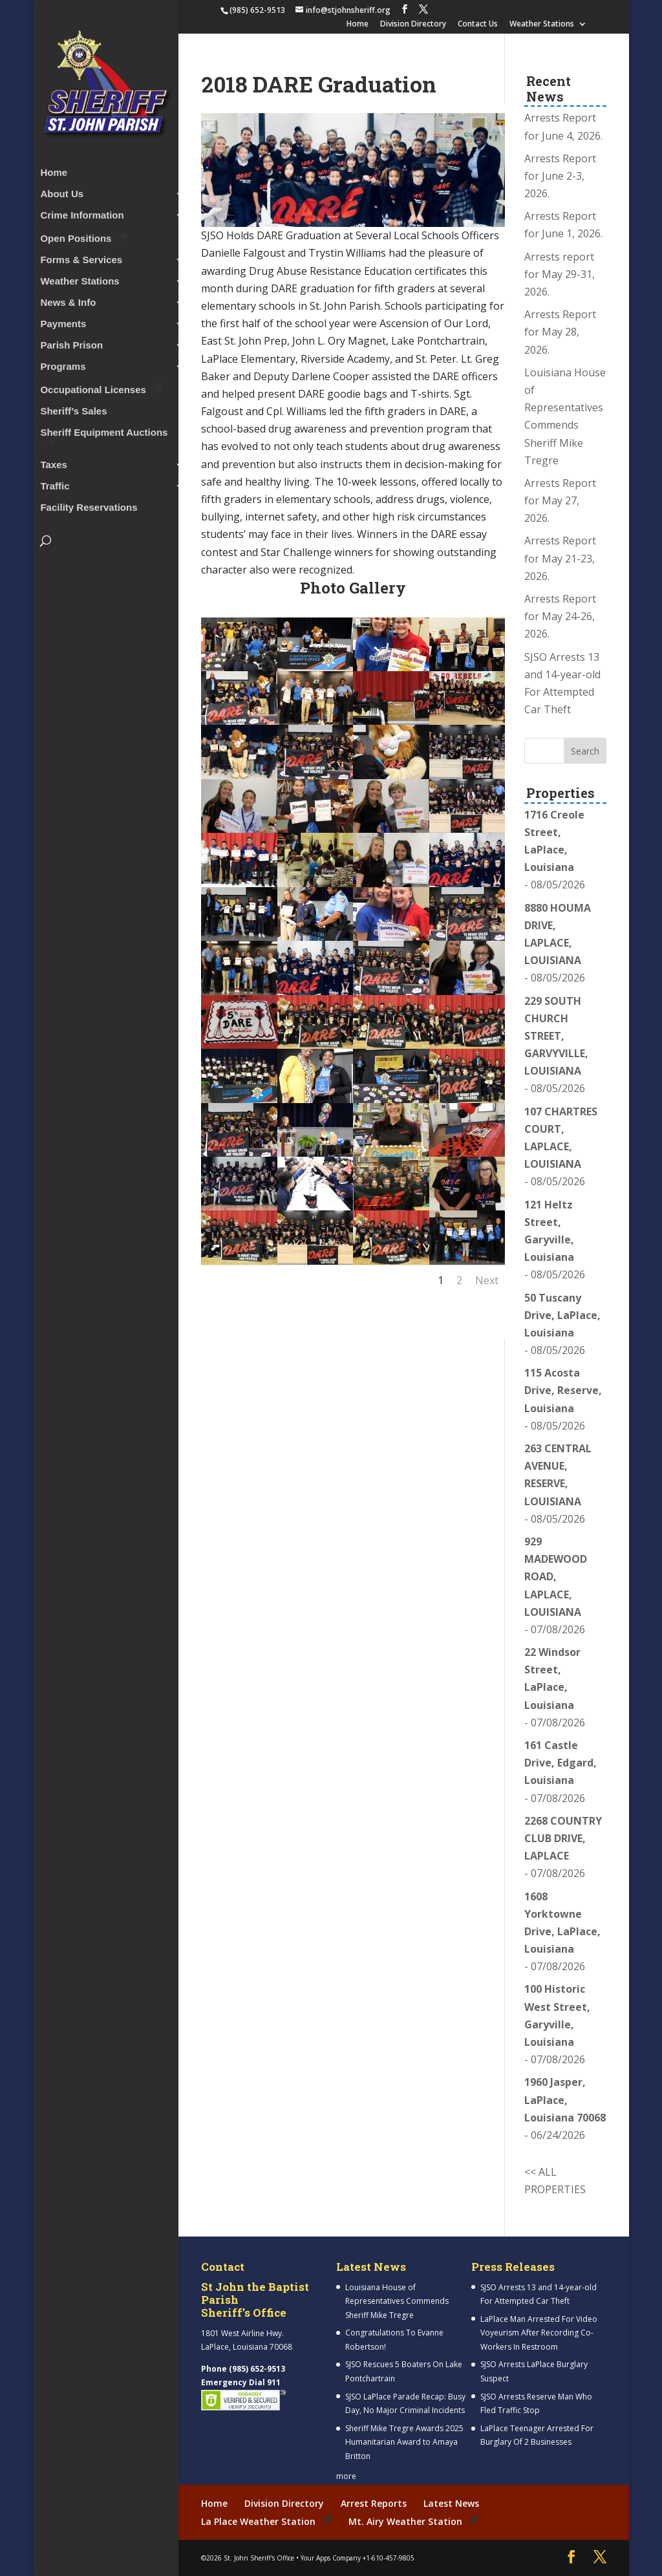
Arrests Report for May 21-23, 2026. (560, 558)
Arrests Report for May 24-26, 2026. (560, 616)
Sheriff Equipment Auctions (103, 430)
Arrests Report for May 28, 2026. (560, 331)
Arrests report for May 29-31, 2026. (559, 274)
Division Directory (413, 24)
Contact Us (478, 24)
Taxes (53, 462)
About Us (61, 191)
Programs (62, 364)
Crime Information (81, 212)
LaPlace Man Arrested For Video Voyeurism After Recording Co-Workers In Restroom (538, 2332)
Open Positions (75, 235)
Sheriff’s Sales (73, 408)
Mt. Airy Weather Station (405, 2521)
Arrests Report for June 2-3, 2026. (560, 175)
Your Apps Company (331, 2557)
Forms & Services (81, 257)
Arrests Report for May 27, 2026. (560, 500)
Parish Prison (71, 342)
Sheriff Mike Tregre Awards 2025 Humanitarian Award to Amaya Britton (404, 2442)
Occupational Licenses (92, 386)
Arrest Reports (374, 2503)
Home (357, 24)
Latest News (451, 2503)
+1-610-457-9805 (388, 2557)
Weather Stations (541, 24)
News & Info (68, 300)
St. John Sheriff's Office (259, 2557)
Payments (63, 321)
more (346, 2476)
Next (486, 1280)
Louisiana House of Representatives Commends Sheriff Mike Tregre (397, 2301)
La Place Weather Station (258, 2521)
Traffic (54, 483)
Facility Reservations (88, 505)
